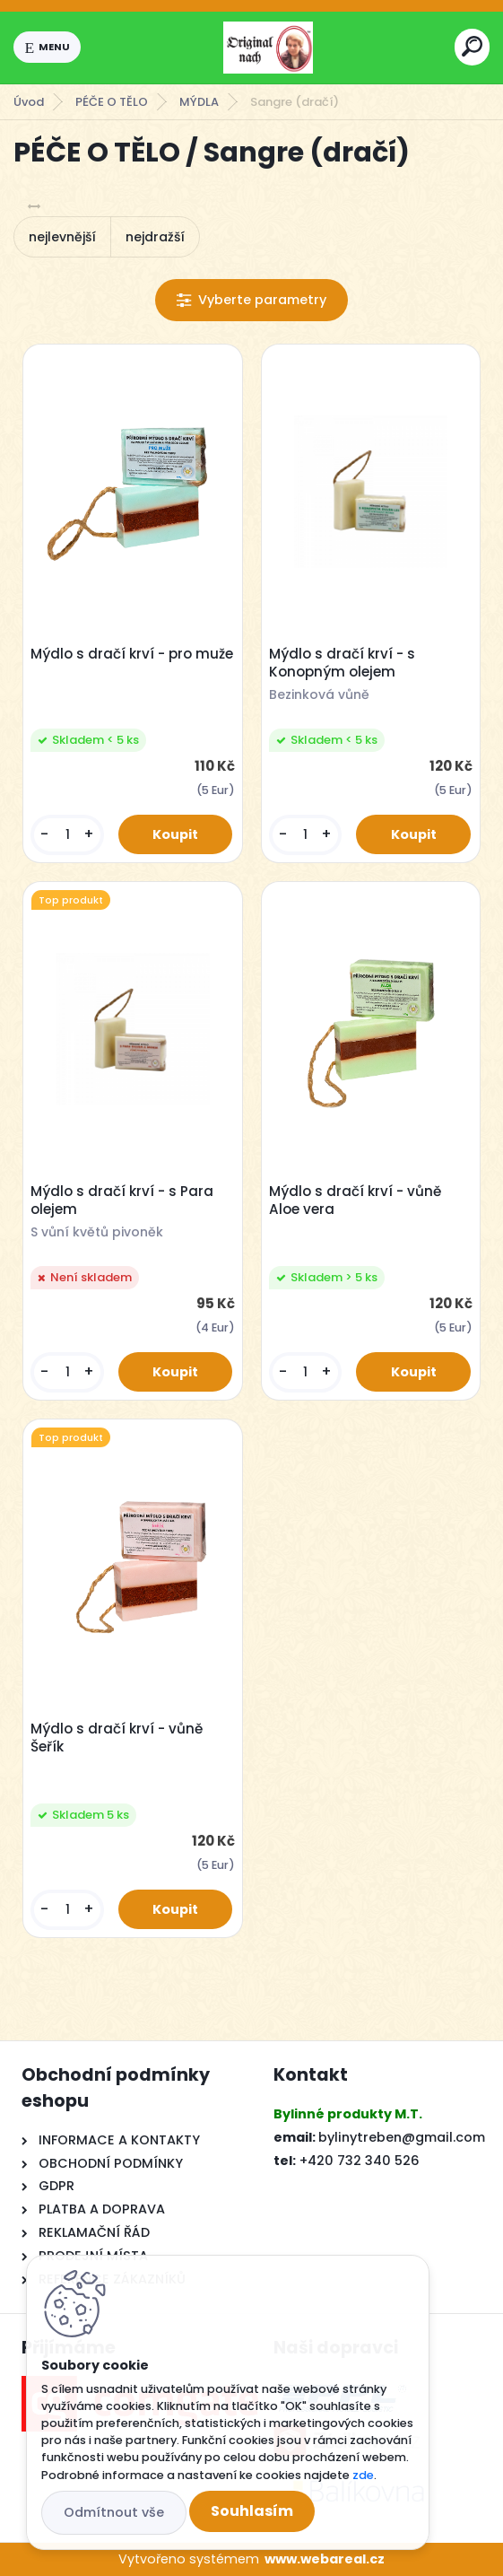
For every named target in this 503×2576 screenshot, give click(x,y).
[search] (472, 46)
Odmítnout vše (114, 2512)
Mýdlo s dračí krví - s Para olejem (121, 1200)
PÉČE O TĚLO (111, 101)
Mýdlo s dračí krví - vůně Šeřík (116, 1738)
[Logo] (268, 48)
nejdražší (155, 237)
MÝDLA (199, 101)
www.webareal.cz (325, 2559)
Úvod (28, 101)
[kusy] (67, 835)
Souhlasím (252, 2511)
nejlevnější (62, 237)
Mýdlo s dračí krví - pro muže (131, 654)
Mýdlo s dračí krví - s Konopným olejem (342, 663)
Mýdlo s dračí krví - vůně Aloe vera (355, 1200)
